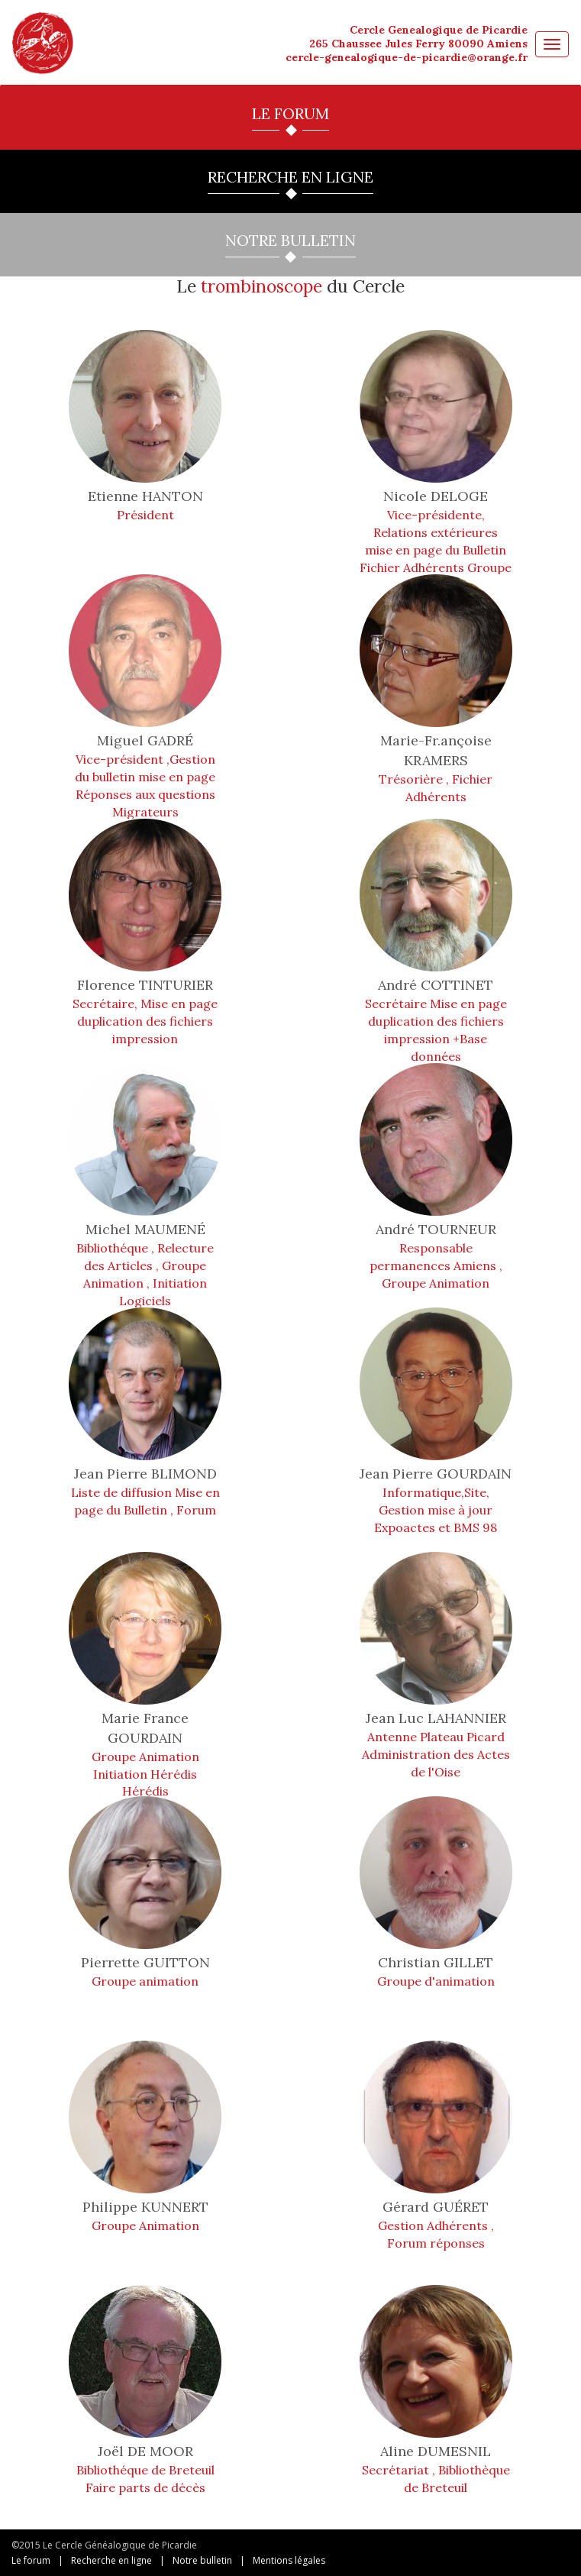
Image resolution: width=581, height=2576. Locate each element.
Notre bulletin (202, 2560)
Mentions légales (289, 2560)
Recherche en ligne (111, 2560)
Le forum (30, 2560)
